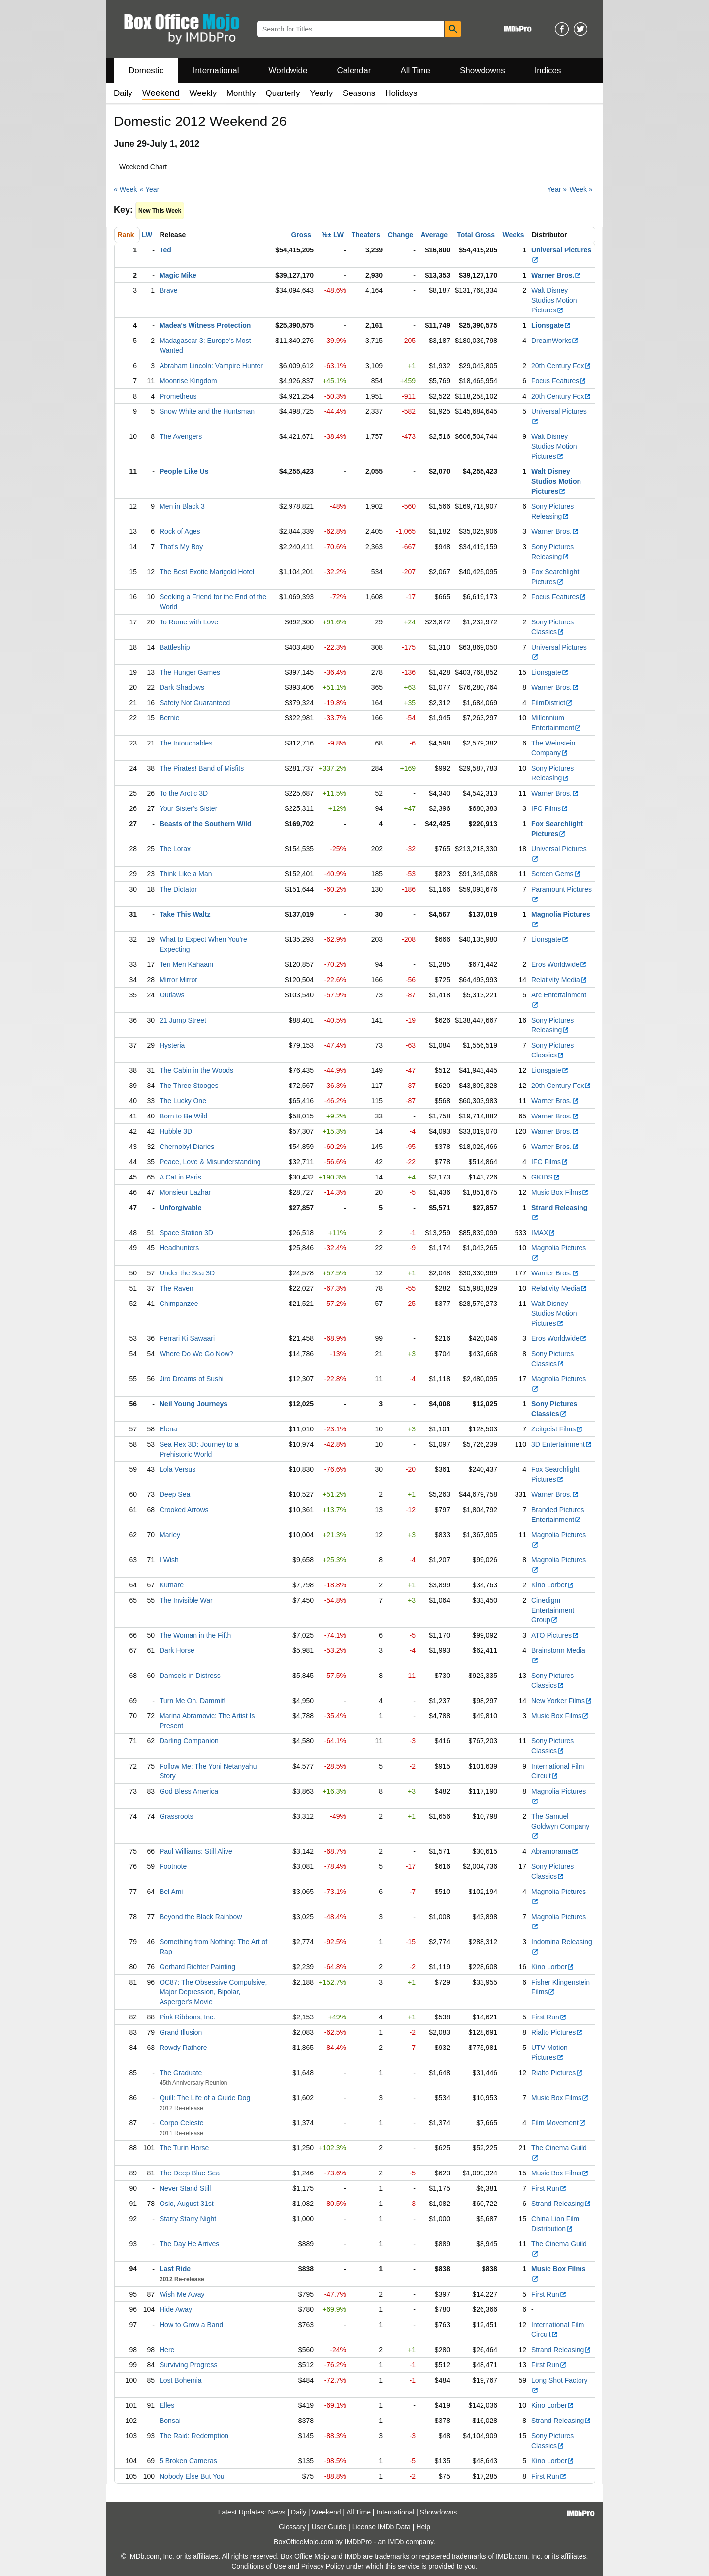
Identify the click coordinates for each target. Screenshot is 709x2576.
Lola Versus (177, 1469)
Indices (548, 70)
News (277, 2512)
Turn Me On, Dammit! (193, 1701)
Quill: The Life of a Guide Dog (205, 2098)
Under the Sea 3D (187, 1273)
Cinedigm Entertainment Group (552, 1610)
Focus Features (558, 381)
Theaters (366, 235)
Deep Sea (175, 1494)
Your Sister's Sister (188, 808)
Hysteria (172, 1045)
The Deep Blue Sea (190, 2173)
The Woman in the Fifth (195, 1635)
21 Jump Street (183, 1020)
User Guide (329, 2527)
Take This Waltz (185, 914)
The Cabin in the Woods (196, 1070)
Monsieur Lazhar (185, 1192)
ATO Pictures (555, 1635)
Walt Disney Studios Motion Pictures (554, 300)
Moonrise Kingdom (188, 381)
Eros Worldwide (559, 964)
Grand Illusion (181, 2032)
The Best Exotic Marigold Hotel (207, 572)
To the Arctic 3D (184, 793)
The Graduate (181, 2073)
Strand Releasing (561, 2203)
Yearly (321, 93)
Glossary (292, 2527)
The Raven (176, 1288)
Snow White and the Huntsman (207, 411)
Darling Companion (189, 1741)
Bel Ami (171, 1891)
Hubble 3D (176, 1131)
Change (400, 235)
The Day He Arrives (189, 2244)
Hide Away (176, 2309)
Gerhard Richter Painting (197, 1967)
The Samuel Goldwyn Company (560, 1826)
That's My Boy (181, 547)
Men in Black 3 (182, 506)
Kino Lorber (552, 1585)
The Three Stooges (189, 1085)
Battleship (175, 647)
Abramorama (555, 1851)
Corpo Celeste (182, 2123)
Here (167, 2350)
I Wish (169, 1560)
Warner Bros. (556, 275)
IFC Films (549, 808)
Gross (301, 235)
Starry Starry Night (188, 2219)
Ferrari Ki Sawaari (187, 1338)
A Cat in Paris (180, 1177)
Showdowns (482, 70)
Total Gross (476, 235)
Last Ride (175, 2269)
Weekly (203, 93)
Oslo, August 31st (187, 2203)
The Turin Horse (184, 2148)
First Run (549, 2017)
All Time (415, 70)
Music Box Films (560, 1192)
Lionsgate (551, 325)
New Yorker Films (561, 1701)
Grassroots (176, 1816)
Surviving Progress (189, 2365)
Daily (123, 93)
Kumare (172, 1585)
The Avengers (181, 436)
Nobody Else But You (192, 2476)
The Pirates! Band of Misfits (202, 768)
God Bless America (189, 1791)
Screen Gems (556, 874)
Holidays (401, 93)
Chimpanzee (179, 1303)
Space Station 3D (186, 1233)
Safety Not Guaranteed (195, 703)
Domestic (146, 70)
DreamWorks (555, 340)
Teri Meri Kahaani (186, 964)
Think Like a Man (186, 874)
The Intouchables (186, 743)
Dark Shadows (182, 687)
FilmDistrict (552, 703)
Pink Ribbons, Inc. (187, 2017)
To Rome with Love (189, 622)
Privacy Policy (322, 2566)
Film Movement (558, 2123)
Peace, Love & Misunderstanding (210, 1162)
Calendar (354, 70)
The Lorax (175, 849)
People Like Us (184, 471)
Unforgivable (181, 1207)
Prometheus (178, 396)
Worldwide (287, 70)
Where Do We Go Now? (196, 1354)
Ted (165, 250)
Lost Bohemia (181, 2380)
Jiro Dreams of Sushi (192, 1379)
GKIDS (545, 1177)
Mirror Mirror (178, 980)
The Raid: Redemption (194, 2436)
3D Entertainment (561, 1444)
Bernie (169, 718)
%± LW (333, 235)
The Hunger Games (190, 672)
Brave (169, 290)
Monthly (241, 93)
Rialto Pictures (557, 2032)
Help (423, 2527)
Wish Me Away (182, 2294)
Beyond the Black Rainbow (201, 1917)
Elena (168, 1429)
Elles (167, 2405)
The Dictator (178, 889)
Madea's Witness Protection (205, 325)
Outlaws (172, 995)
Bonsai (170, 2420)
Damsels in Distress (190, 1675)
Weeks (513, 235)
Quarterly (282, 93)
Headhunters (179, 1248)
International (216, 70)
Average (434, 235)
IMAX (543, 1233)
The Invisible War (186, 1600)
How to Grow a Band (191, 2324)
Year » (557, 189)
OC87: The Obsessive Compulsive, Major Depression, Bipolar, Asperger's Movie (213, 1992)
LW (147, 235)
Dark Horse (177, 1650)
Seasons (359, 93)
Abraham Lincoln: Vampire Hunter (211, 366)
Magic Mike (178, 275)
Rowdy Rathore (183, 2047)
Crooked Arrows (184, 1510)
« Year (150, 189)
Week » (580, 189)
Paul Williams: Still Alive (196, 1851)
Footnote (173, 1866)
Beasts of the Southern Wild (206, 824)
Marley (170, 1535)
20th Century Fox (561, 366)
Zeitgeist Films (557, 1429)
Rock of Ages (180, 531)
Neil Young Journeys (193, 1404)
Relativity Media (559, 980)
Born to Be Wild (183, 1116)
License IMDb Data (381, 2527)
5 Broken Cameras (188, 2461)
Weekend (326, 2512)
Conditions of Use (258, 2566)
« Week (125, 189)
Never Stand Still (185, 2188)
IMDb (395, 2541)
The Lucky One (183, 1101)
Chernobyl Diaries (187, 1146)
